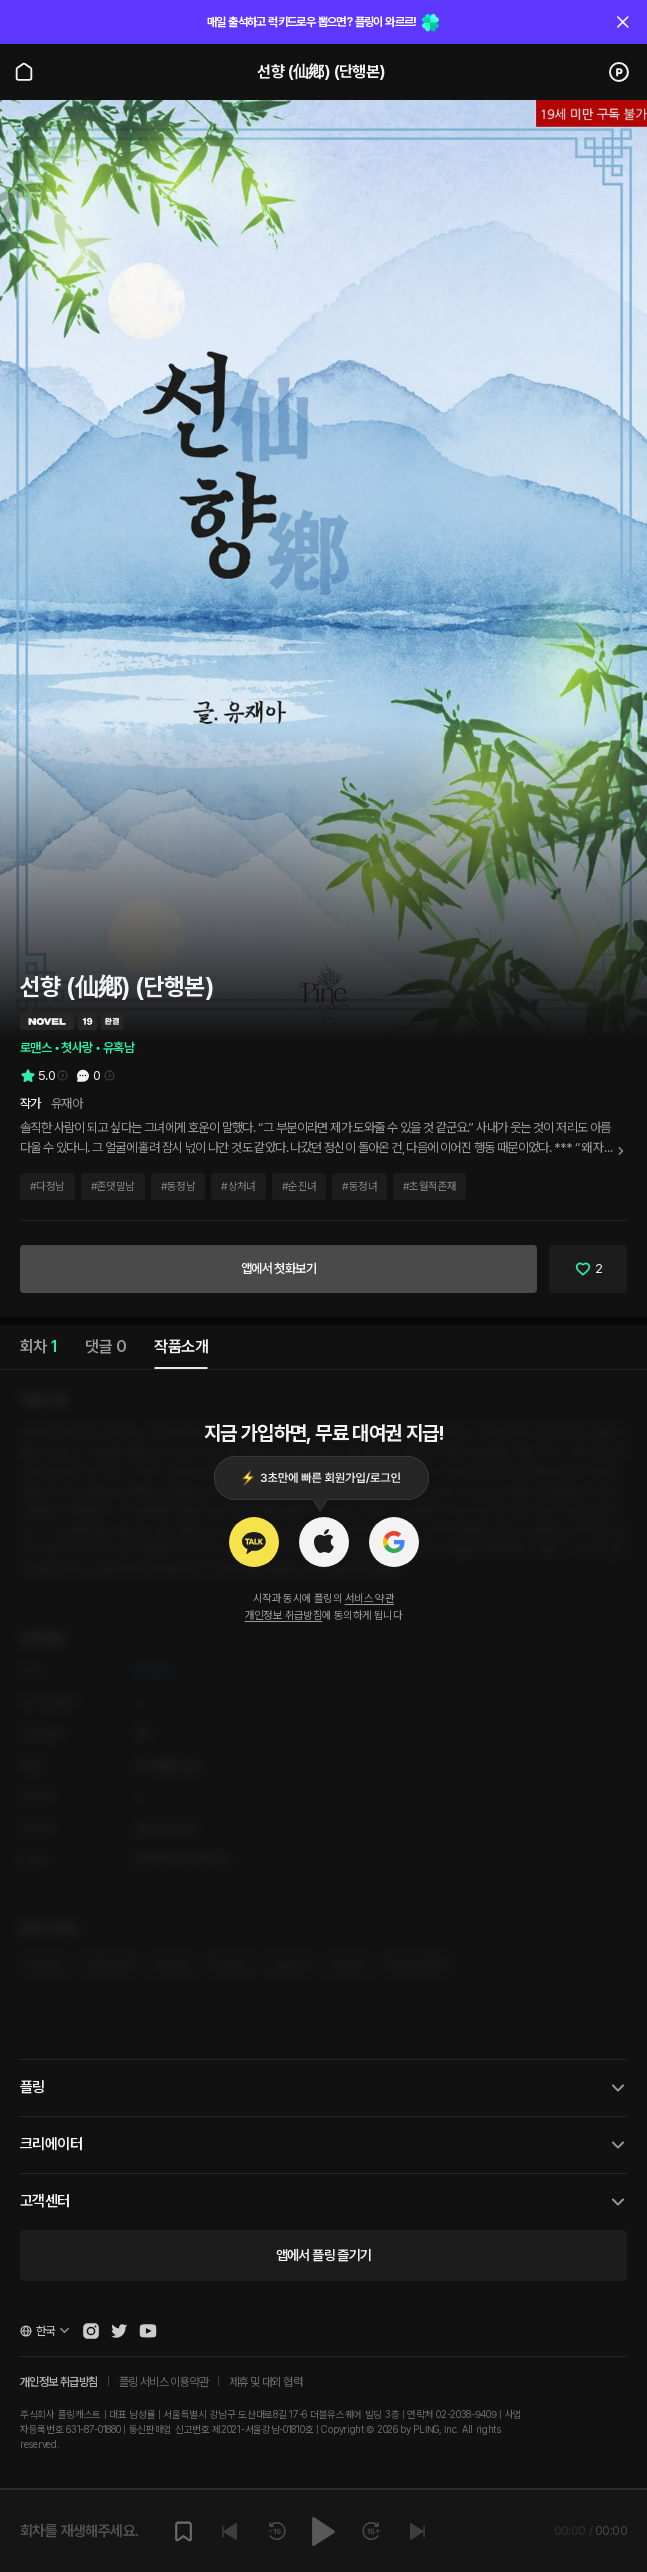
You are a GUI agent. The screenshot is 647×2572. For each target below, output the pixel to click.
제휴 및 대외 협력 (265, 2382)
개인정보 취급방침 (284, 1615)
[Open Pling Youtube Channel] (148, 2331)
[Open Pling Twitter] (119, 2331)
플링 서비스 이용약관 (163, 2382)
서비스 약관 (369, 1598)
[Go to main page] (24, 72)
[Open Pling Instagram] (91, 2331)
